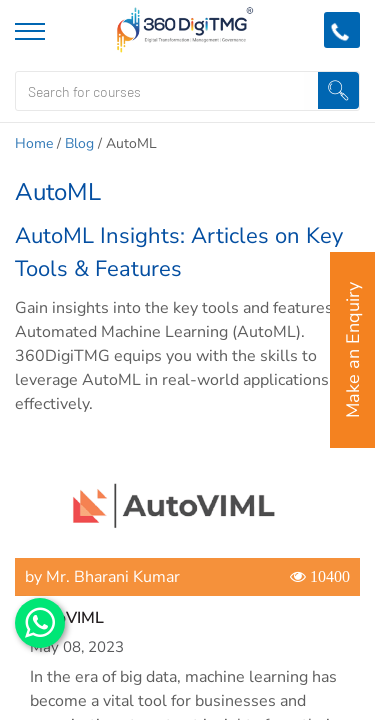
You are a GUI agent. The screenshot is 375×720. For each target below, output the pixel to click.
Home (34, 143)
